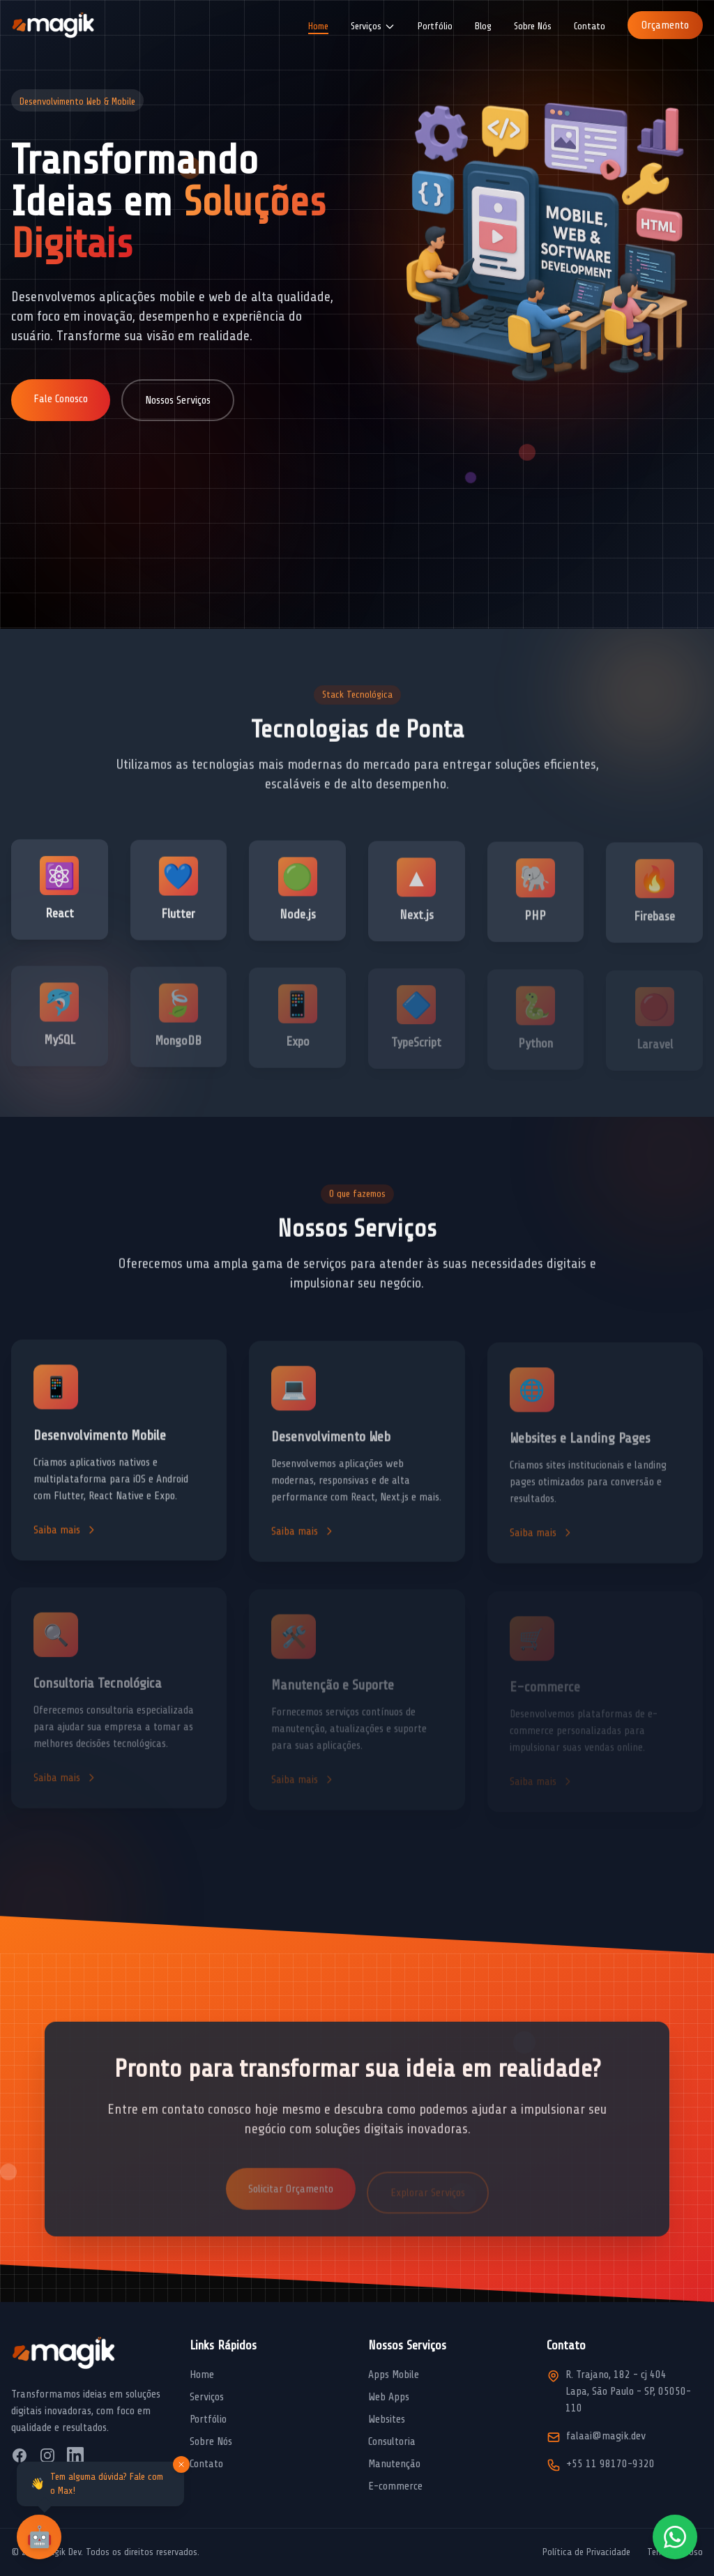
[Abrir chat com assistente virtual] (39, 2537)
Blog (483, 26)
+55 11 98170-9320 (610, 2463)
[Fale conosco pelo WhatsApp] (675, 2537)
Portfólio (435, 26)
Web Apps (388, 2397)
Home (318, 26)
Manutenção (394, 2463)
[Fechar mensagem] (181, 2464)
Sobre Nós (533, 26)
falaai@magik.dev (606, 2436)
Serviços (207, 2397)
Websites (386, 2419)
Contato (589, 26)
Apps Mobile (393, 2374)
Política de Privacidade (586, 2552)
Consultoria (392, 2441)
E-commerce (395, 2486)
